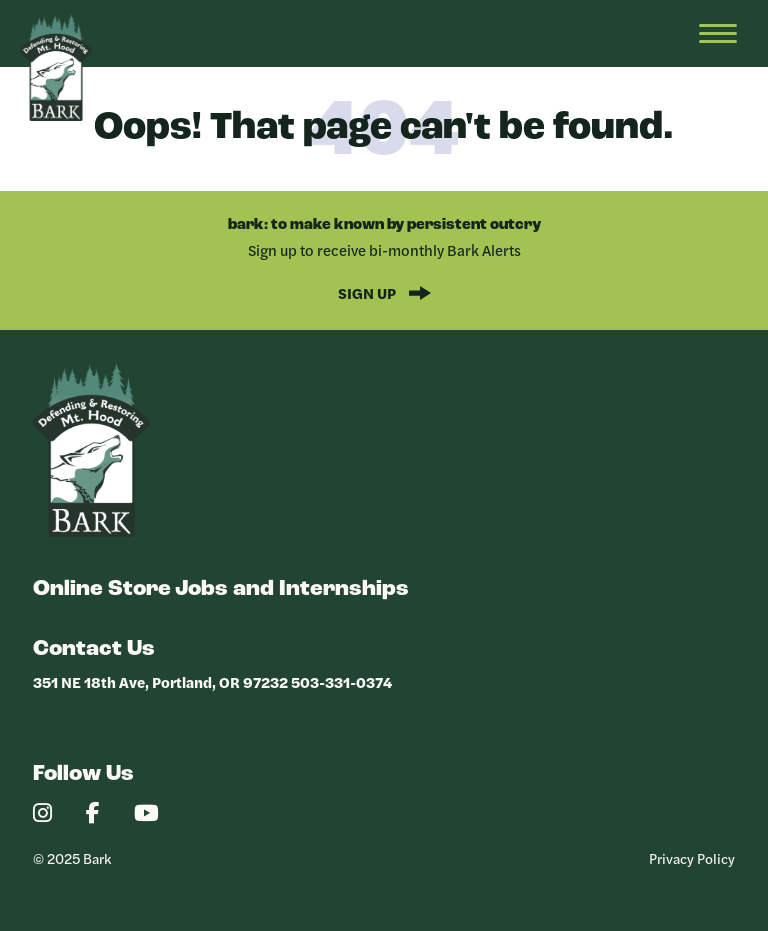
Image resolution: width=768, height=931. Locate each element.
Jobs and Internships (292, 589)
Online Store (102, 589)
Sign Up (368, 292)
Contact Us (94, 649)
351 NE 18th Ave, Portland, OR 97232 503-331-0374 (212, 681)
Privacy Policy (692, 858)
